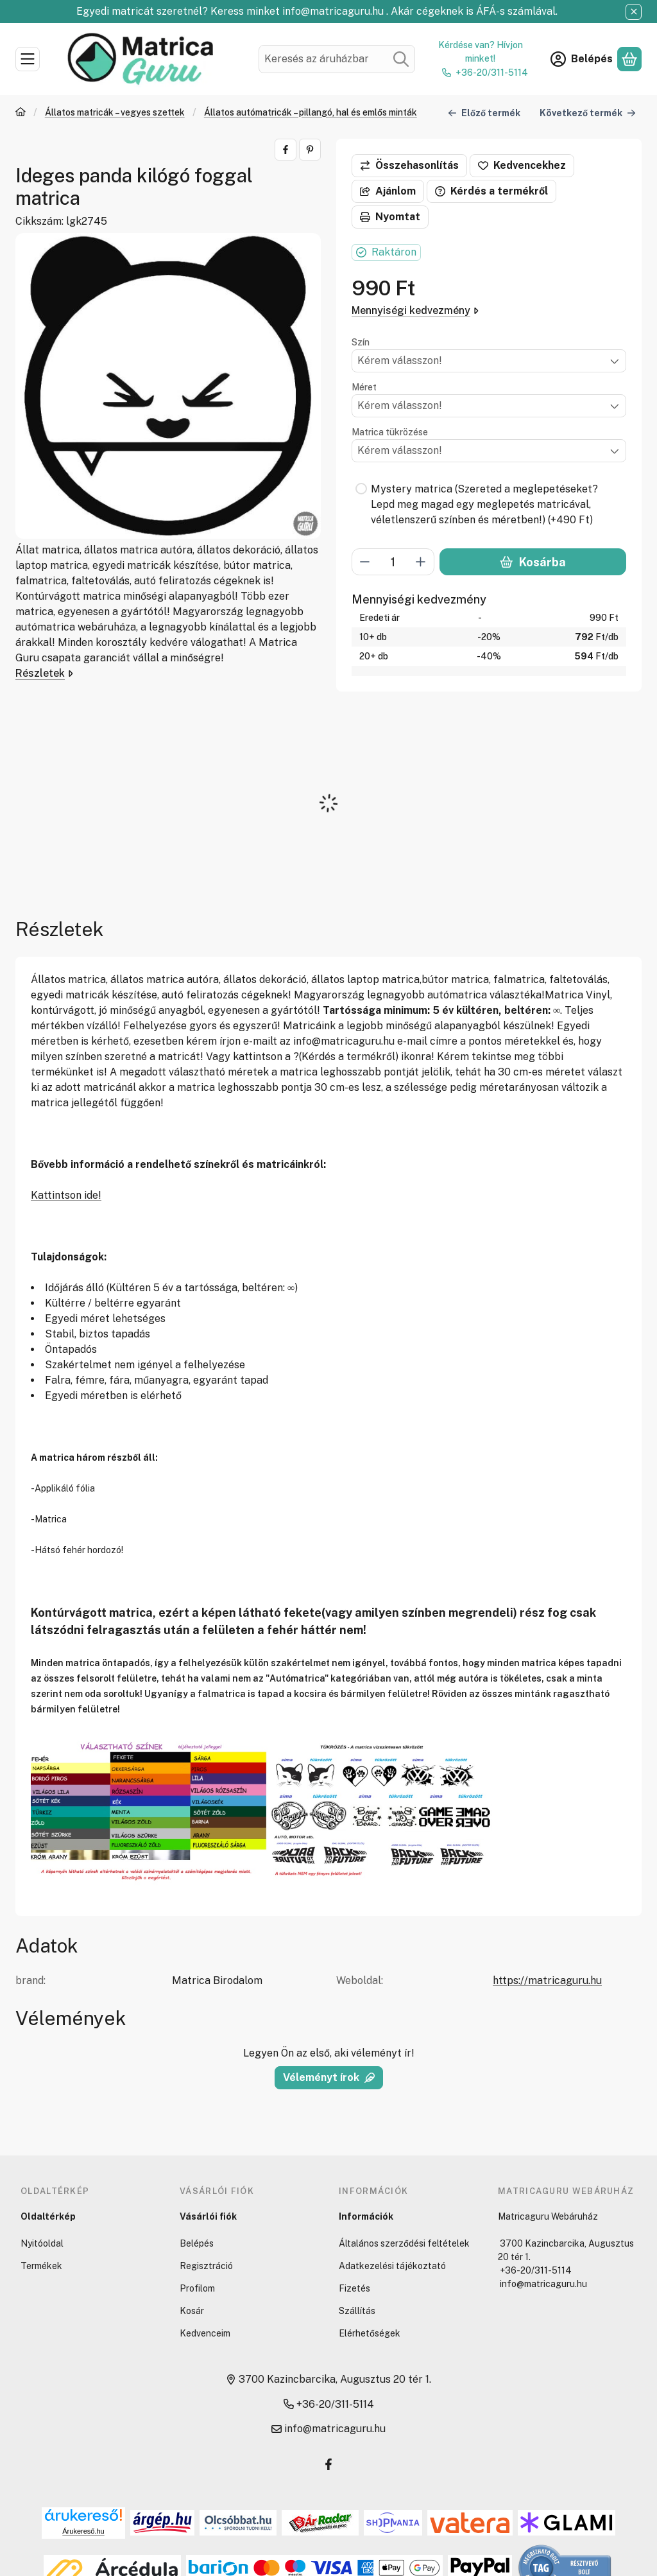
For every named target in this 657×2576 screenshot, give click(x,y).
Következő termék (588, 112)
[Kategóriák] (27, 59)
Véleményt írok (329, 2077)
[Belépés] (581, 59)
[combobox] (337, 59)
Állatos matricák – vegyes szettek (115, 112)
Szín (361, 342)
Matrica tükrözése (390, 432)
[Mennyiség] (393, 561)
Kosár (192, 2311)
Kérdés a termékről (491, 191)
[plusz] (420, 561)
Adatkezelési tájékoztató (392, 2266)
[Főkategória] (20, 113)
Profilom (197, 2288)
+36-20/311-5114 (492, 72)
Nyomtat (390, 217)
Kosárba (532, 562)
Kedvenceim (205, 2333)
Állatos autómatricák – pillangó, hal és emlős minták (310, 112)
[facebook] (285, 150)
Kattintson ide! (66, 1195)
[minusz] (365, 561)
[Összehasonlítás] (409, 165)
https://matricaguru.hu (547, 1980)
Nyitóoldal (42, 2243)
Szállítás (357, 2311)
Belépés (197, 2243)
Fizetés (354, 2288)
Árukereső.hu (83, 2531)
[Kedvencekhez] (522, 165)
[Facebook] (328, 2464)
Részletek (44, 673)
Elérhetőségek (369, 2333)
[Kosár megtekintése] (629, 59)
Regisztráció (206, 2266)
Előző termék (484, 112)
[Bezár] (634, 12)
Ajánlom (388, 191)
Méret (364, 387)
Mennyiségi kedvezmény (415, 310)
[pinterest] (310, 150)
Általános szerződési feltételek (404, 2243)
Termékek (41, 2266)
